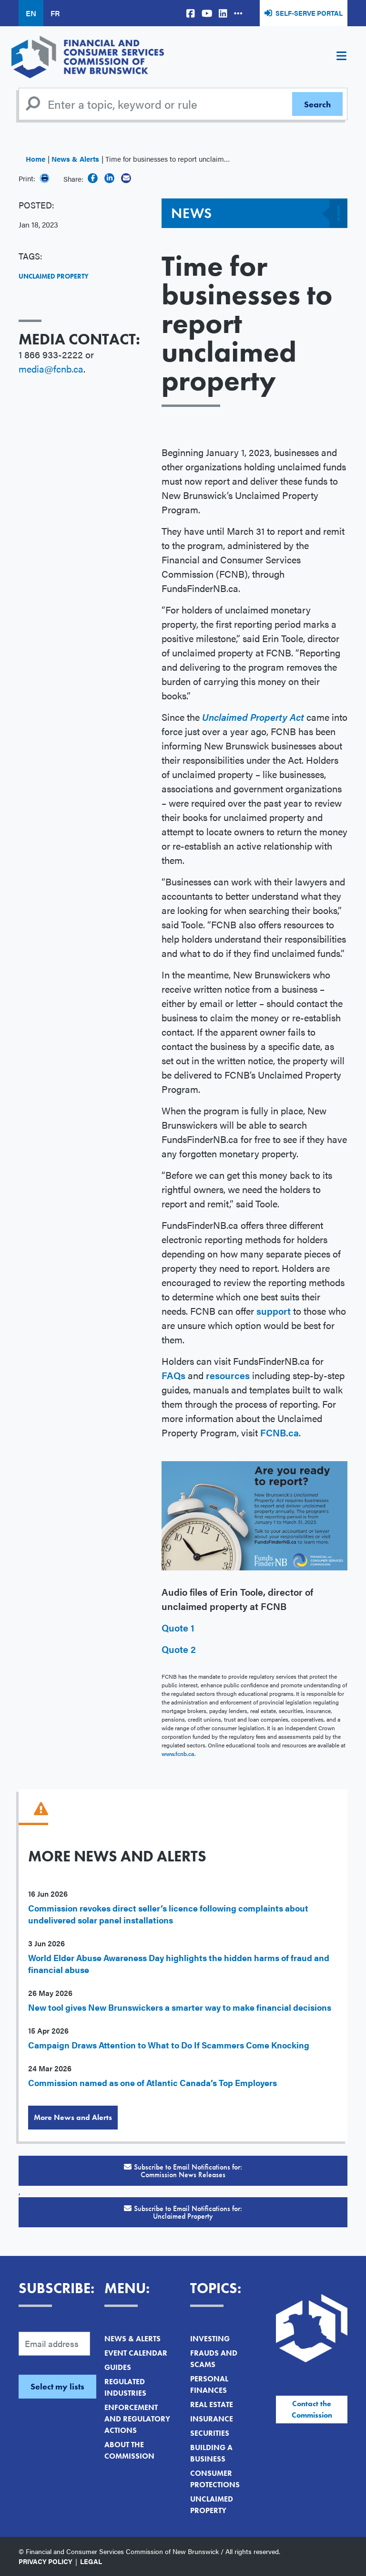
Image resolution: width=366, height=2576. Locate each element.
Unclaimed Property (54, 276)
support (274, 1311)
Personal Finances (209, 2384)
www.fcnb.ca (178, 1753)
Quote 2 (179, 1649)
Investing (210, 2339)
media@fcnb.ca (51, 368)
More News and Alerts (73, 2117)
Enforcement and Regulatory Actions (137, 2418)
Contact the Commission (312, 2409)
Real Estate (211, 2404)
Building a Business (211, 2453)
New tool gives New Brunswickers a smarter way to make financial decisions (179, 2007)
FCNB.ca (279, 1432)
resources (228, 1375)
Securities (209, 2433)
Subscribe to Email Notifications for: (183, 2171)
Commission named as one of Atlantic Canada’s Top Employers (152, 2082)
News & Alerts (75, 159)
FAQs (175, 1375)
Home (35, 159)
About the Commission (129, 2450)
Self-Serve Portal (309, 13)
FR (55, 13)
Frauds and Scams (213, 2358)
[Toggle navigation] (341, 57)
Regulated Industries (125, 2387)
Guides (117, 2367)
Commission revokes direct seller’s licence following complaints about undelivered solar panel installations (168, 1914)
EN (31, 13)
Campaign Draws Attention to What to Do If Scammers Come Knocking (168, 2045)
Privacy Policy (45, 2561)
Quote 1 (178, 1627)
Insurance (211, 2419)
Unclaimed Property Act (253, 717)
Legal (91, 2561)
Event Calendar (135, 2353)
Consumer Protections (215, 2479)
